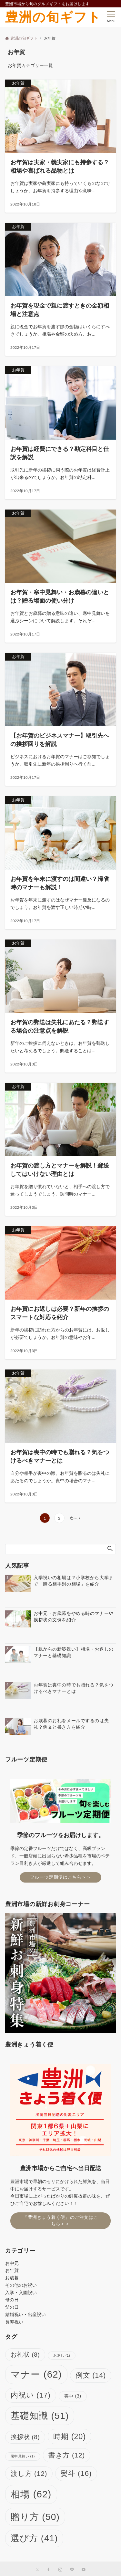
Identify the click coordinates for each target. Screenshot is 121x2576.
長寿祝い (14, 2321)
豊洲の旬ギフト (53, 17)
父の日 (12, 2307)
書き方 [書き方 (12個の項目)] (66, 2455)
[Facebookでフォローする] (49, 2570)
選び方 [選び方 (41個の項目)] (34, 2538)
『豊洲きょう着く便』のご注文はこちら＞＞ (60, 2220)
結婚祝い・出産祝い (25, 2314)
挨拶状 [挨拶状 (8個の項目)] (25, 2437)
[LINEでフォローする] (72, 2570)
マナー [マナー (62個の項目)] (36, 2374)
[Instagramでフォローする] (60, 2570)
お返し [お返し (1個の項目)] (61, 2355)
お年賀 (12, 2270)
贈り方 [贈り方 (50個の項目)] (35, 2517)
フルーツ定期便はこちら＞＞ (60, 1877)
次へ (73, 1518)
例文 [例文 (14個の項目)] (91, 2375)
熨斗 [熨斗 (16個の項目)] (76, 2473)
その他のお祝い (21, 2285)
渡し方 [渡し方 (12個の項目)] (29, 2473)
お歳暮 (12, 2277)
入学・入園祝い (21, 2292)
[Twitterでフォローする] (37, 2570)
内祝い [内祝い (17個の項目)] (31, 2395)
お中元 (12, 2263)
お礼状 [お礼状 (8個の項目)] (25, 2354)
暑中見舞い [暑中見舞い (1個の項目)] (23, 2456)
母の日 (12, 2299)
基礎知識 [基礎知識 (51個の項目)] (40, 2415)
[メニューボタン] (111, 17)
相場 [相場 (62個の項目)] (31, 2494)
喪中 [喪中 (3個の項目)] (72, 2396)
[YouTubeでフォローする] (84, 2570)
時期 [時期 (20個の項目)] (69, 2436)
